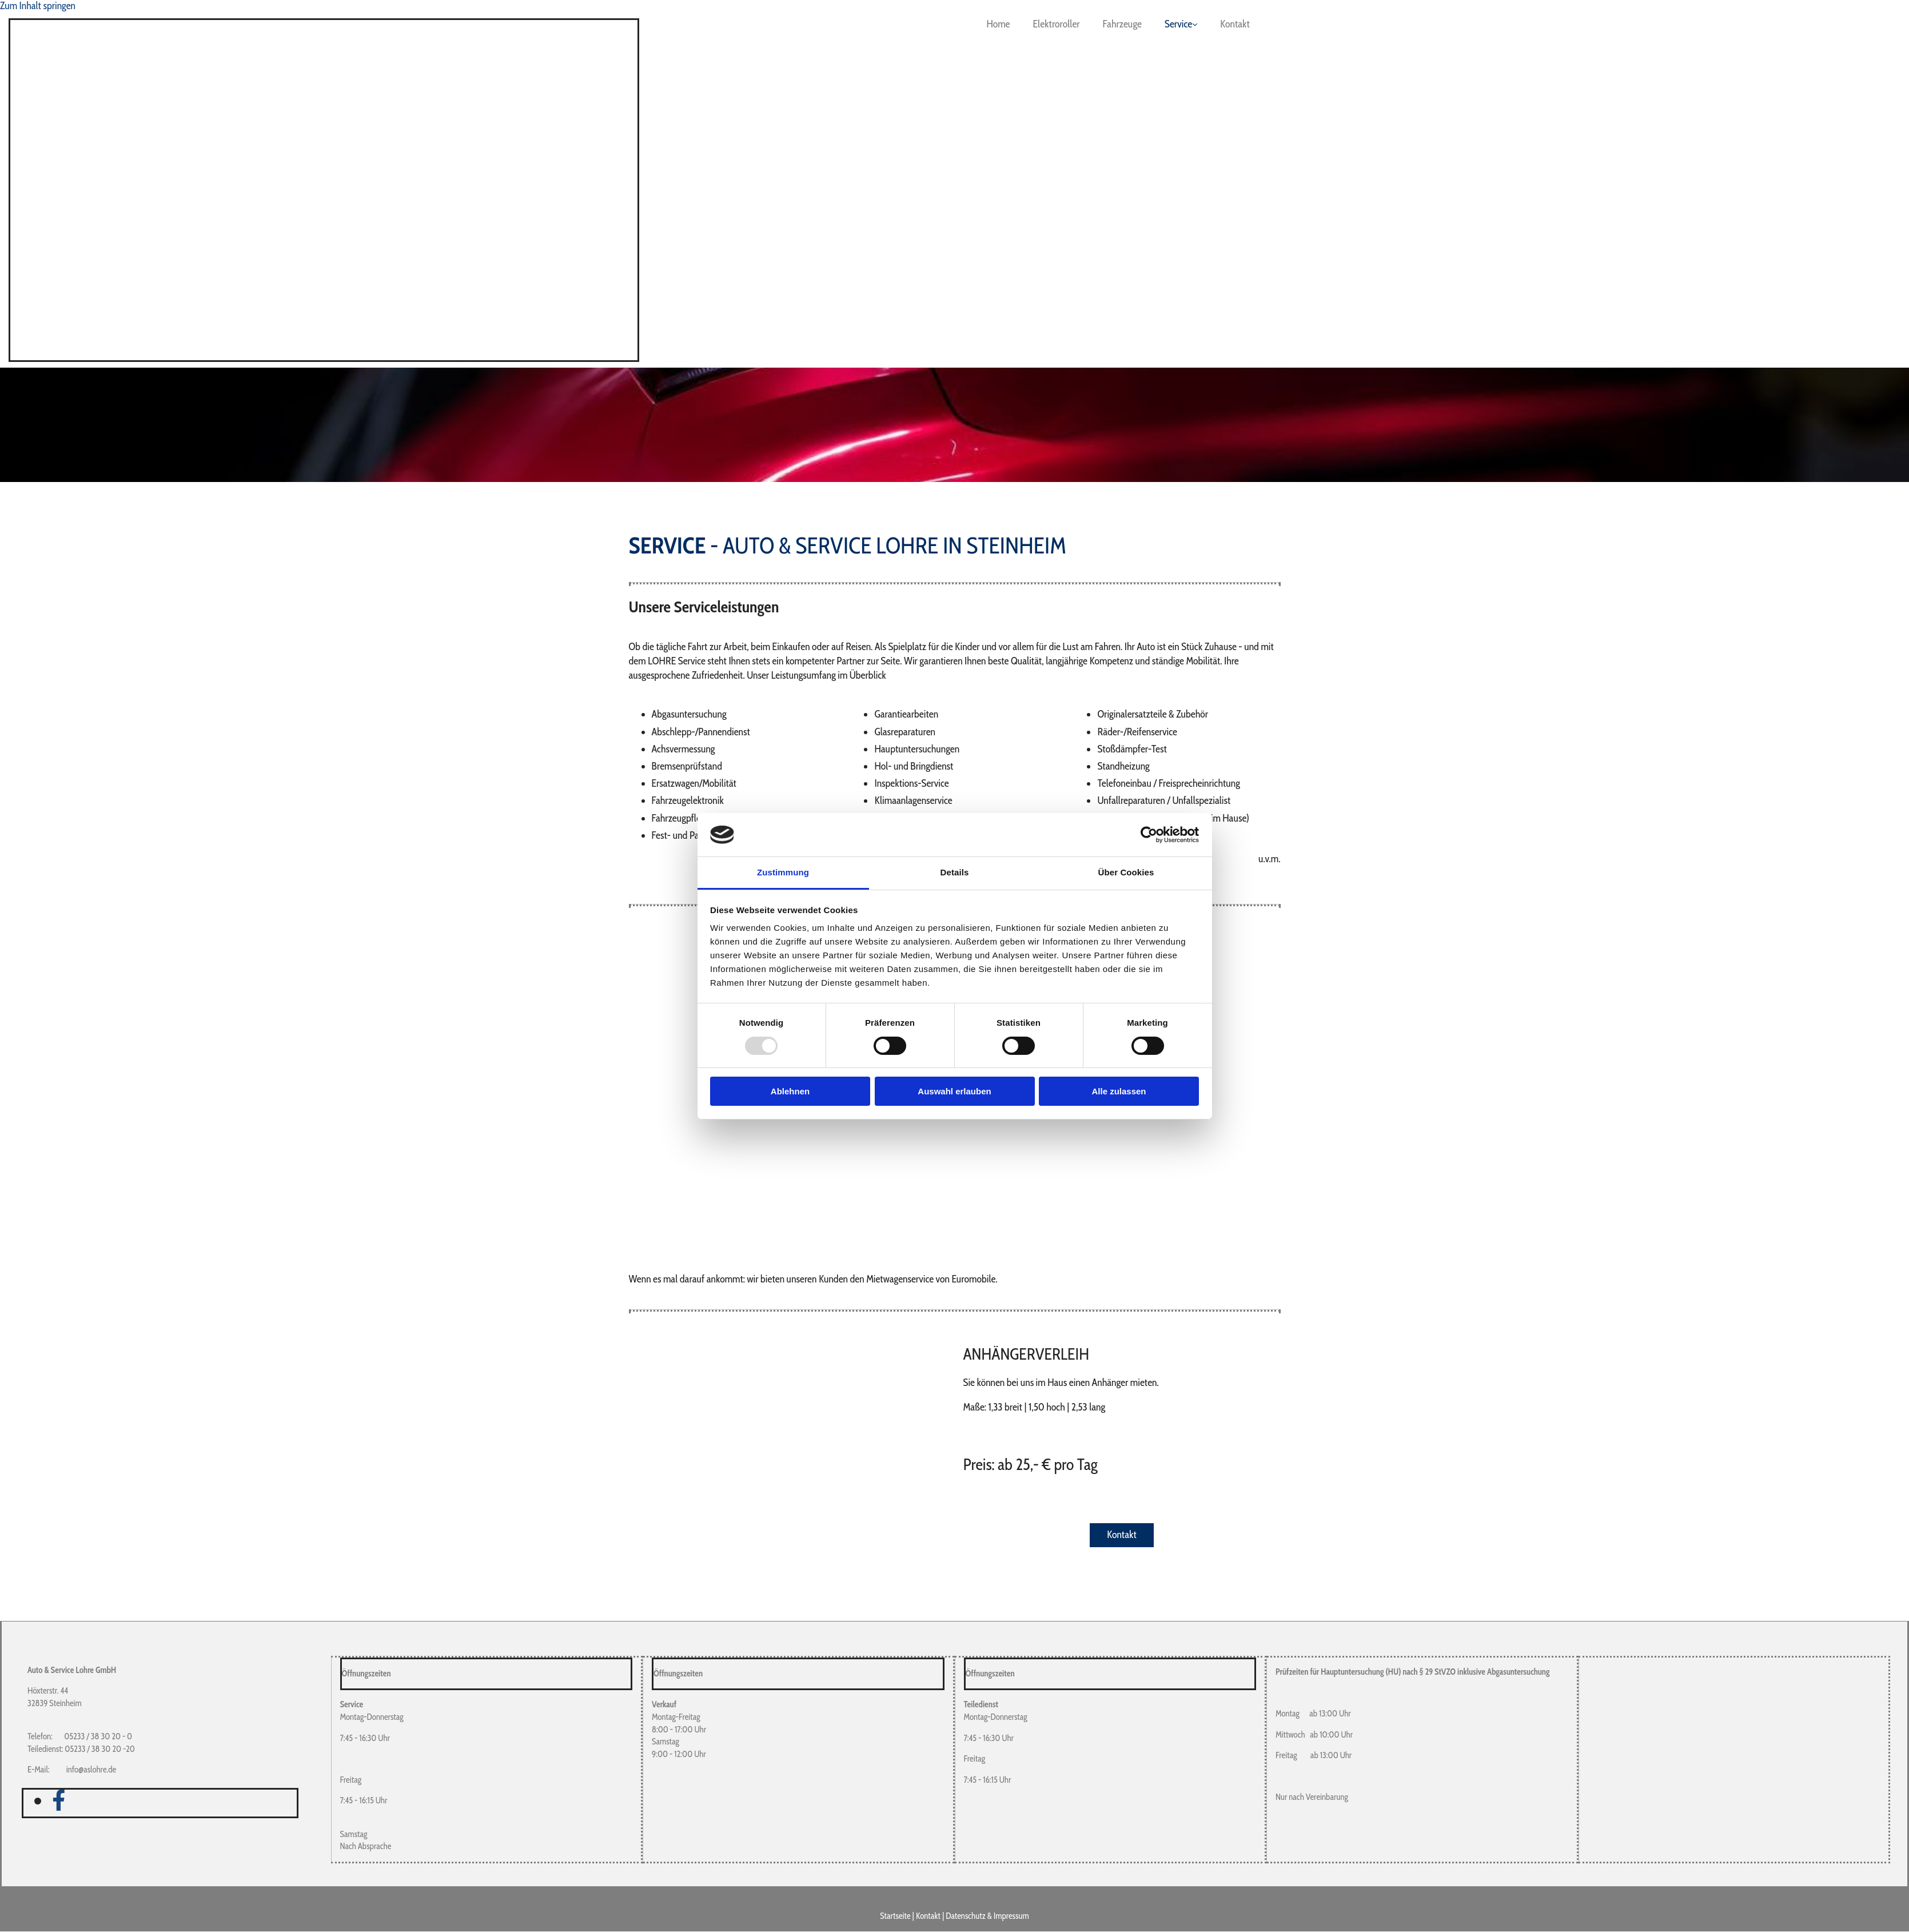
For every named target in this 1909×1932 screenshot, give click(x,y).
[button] (1122, 1535)
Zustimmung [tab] (783, 872)
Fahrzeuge (1122, 24)
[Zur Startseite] (590, 354)
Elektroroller (1056, 24)
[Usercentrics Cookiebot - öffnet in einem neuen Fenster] (1149, 834)
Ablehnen (790, 1091)
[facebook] (58, 1800)
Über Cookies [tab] (1126, 872)
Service (1178, 24)
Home (998, 24)
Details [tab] (954, 872)
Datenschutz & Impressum (987, 1916)
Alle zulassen (1118, 1091)
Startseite (895, 1916)
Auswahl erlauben (954, 1091)
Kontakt (1235, 24)
